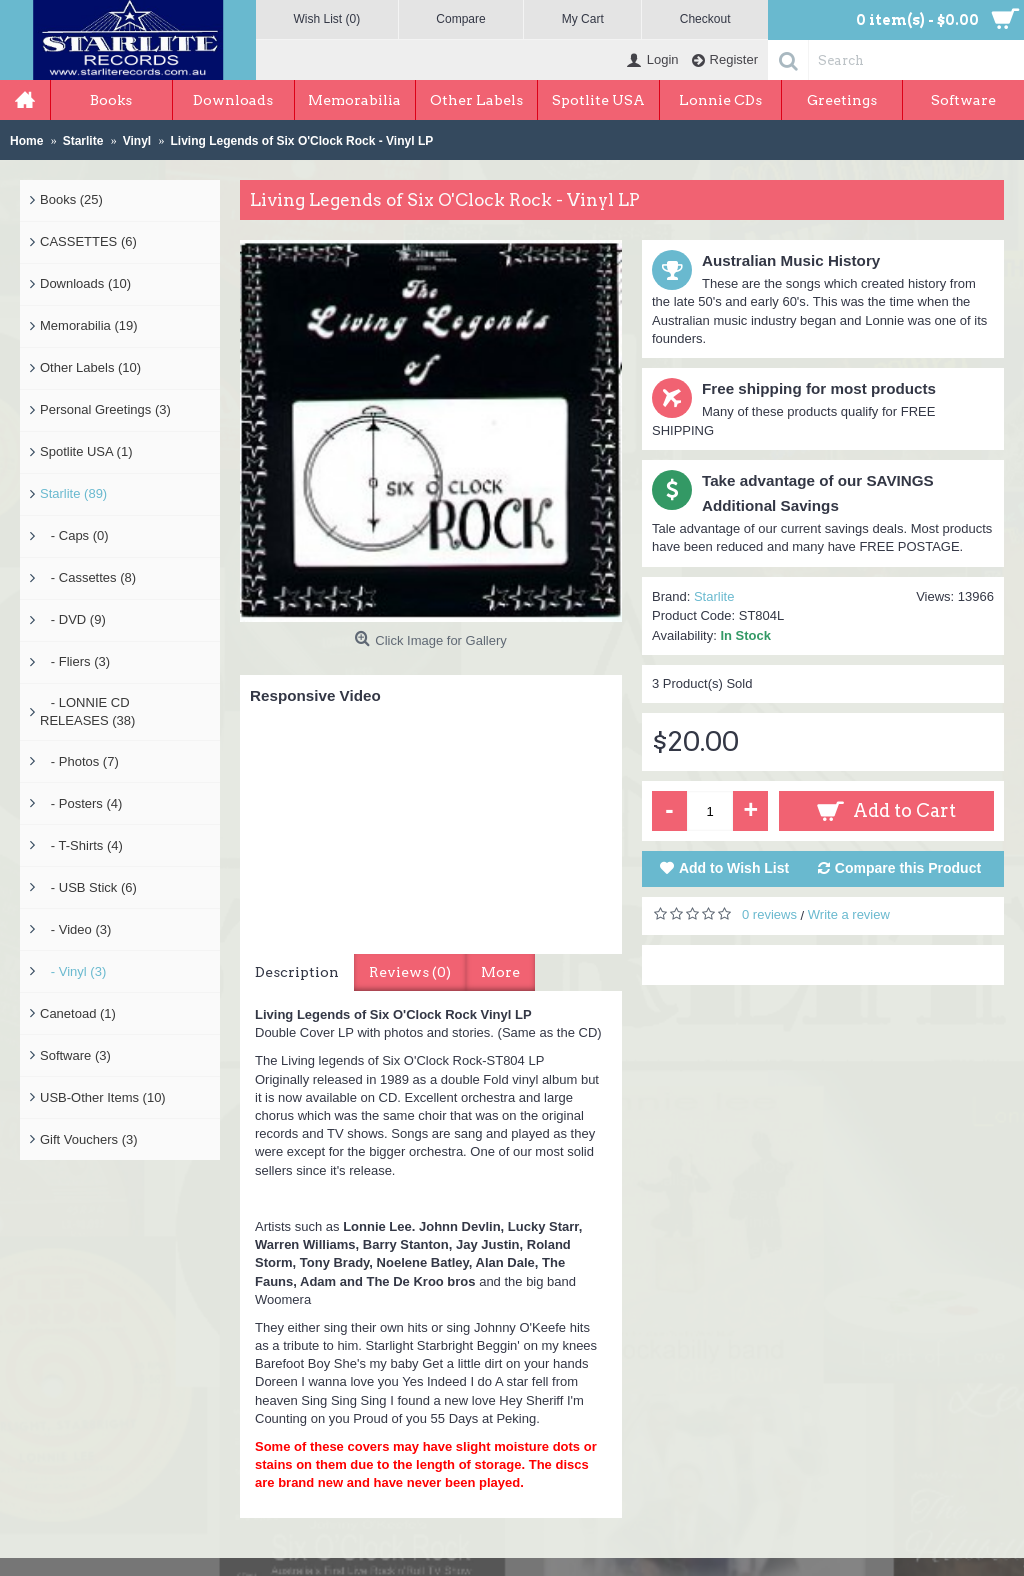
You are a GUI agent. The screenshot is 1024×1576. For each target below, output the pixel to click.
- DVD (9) (73, 619)
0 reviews (769, 914)
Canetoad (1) (78, 1013)
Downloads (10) (85, 283)
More (500, 972)
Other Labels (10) (90, 367)
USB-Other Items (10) (103, 1097)
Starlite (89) (73, 493)
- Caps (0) (74, 535)
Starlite (714, 596)
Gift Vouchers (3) (89, 1139)
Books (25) (71, 199)
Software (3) (75, 1055)
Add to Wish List (734, 868)
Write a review (849, 914)
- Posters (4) (81, 803)
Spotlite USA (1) (86, 451)
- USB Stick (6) (88, 887)
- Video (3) (75, 929)
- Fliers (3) (75, 661)
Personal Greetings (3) (105, 409)
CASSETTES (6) (88, 241)
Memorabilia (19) (89, 325)
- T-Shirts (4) (81, 845)
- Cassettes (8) (88, 577)
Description (297, 972)
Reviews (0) (410, 972)
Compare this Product (908, 868)
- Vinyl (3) (73, 971)
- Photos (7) (79, 761)
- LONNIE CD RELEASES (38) (87, 711)
